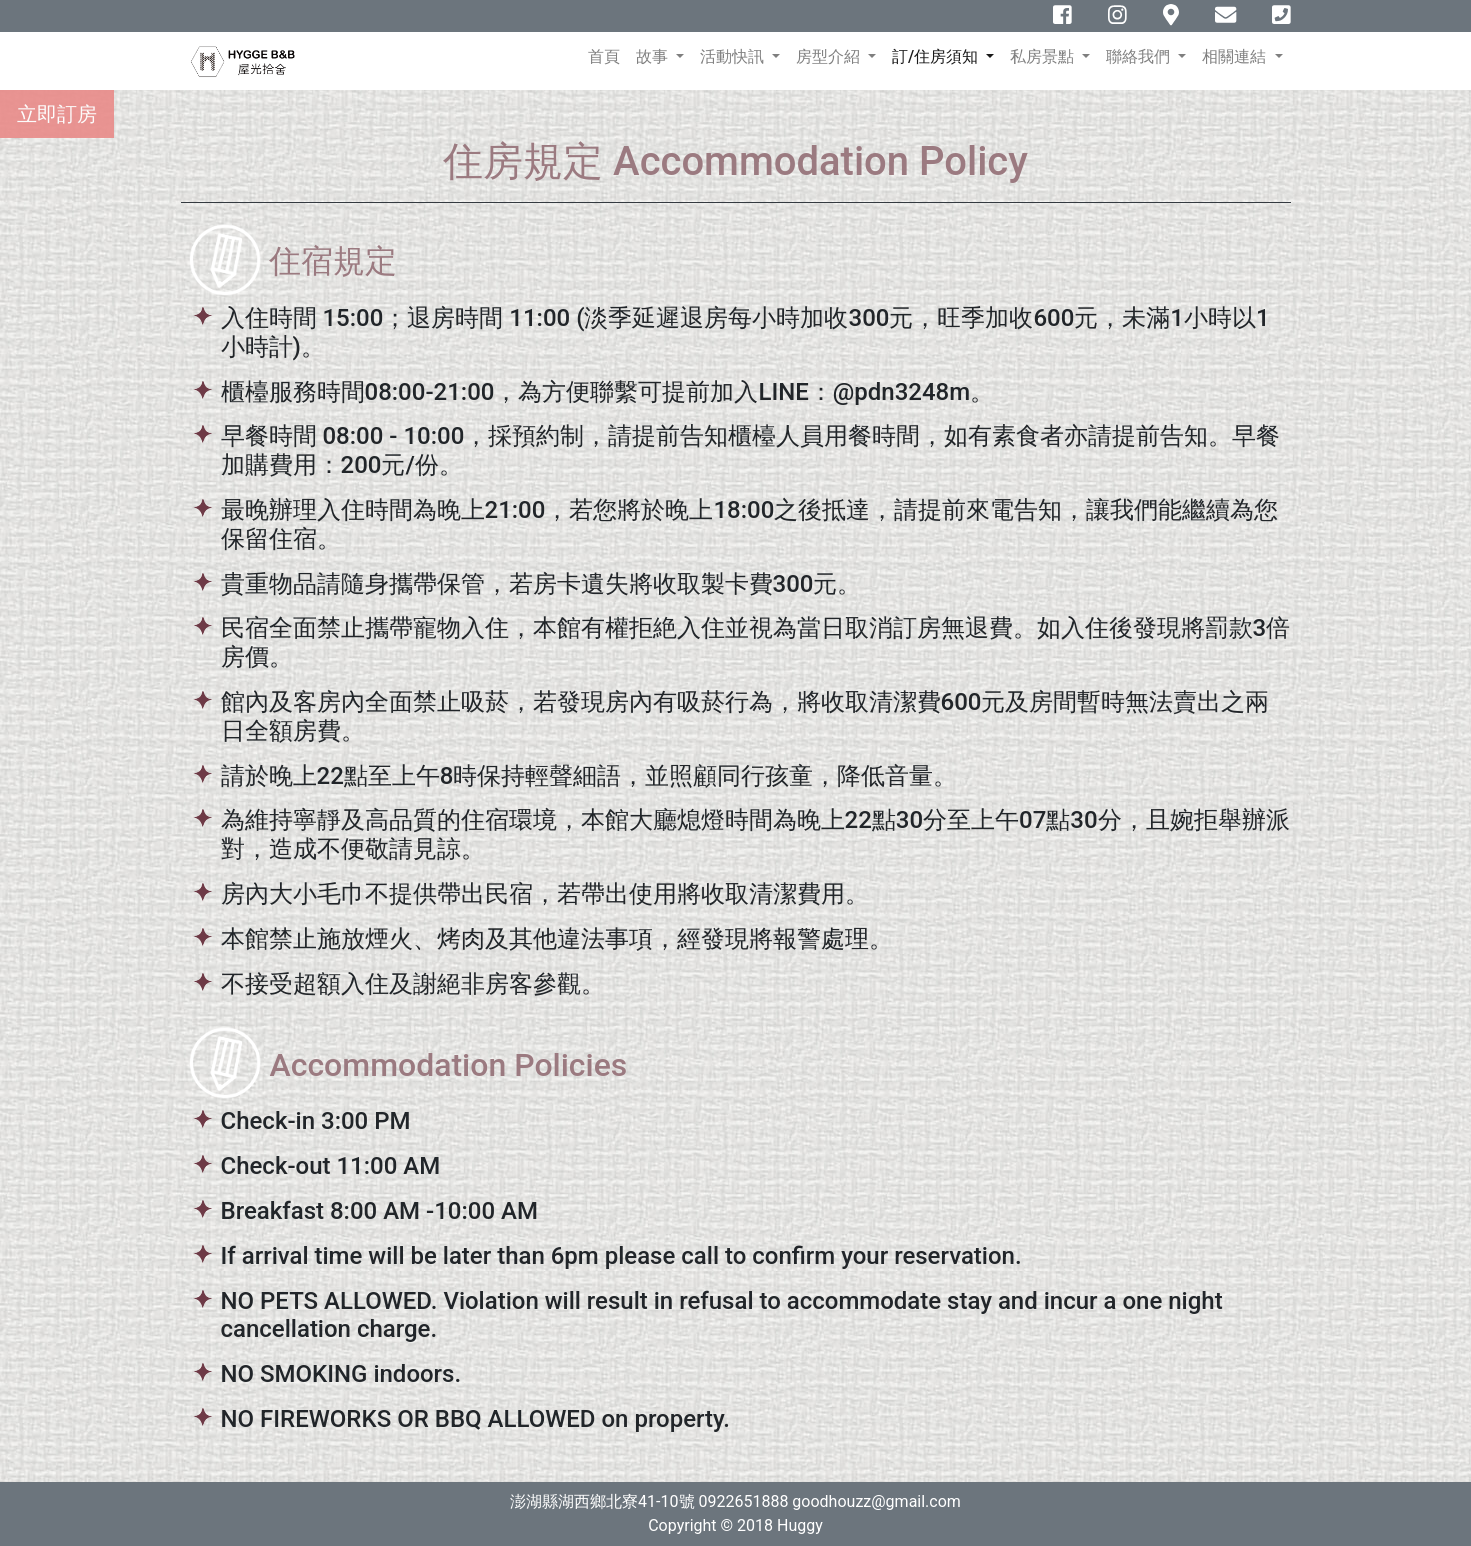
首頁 (608, 56)
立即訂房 (57, 114)
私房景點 (1044, 56)
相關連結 (1236, 56)
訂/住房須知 (937, 56)
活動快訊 (734, 56)
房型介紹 (830, 56)
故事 (654, 56)
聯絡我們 (1140, 56)
